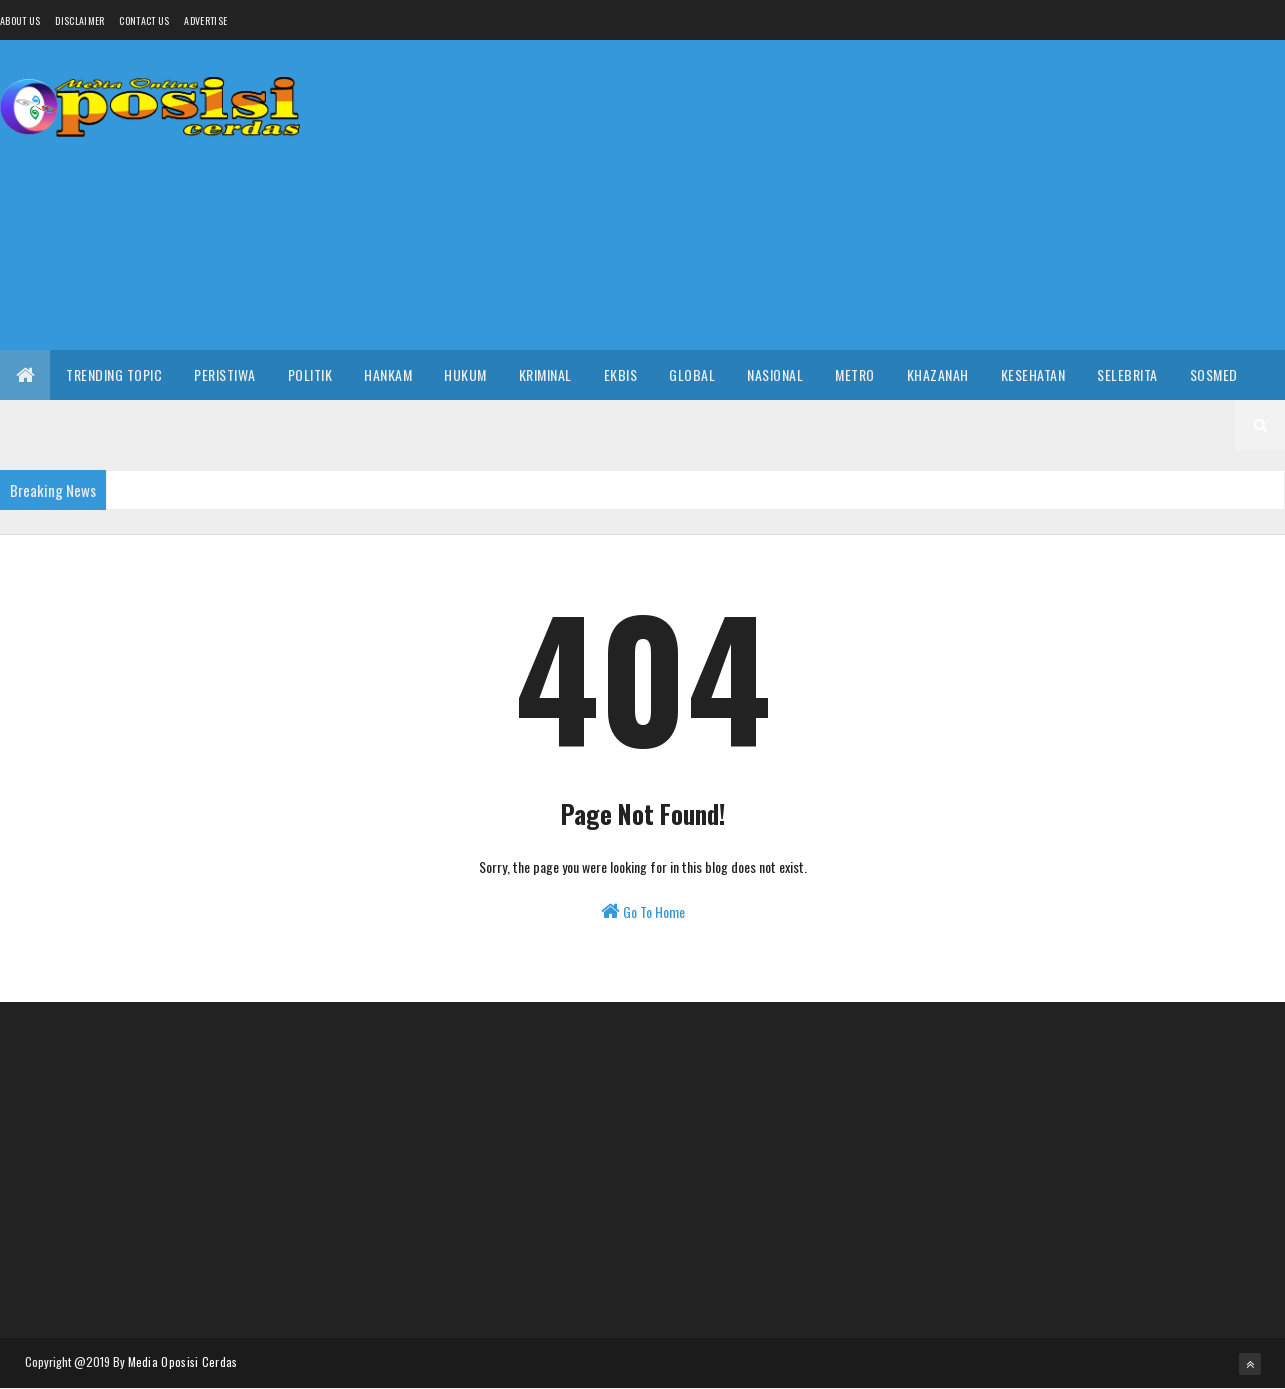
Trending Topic (114, 374)
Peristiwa (225, 374)
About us (20, 20)
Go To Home (643, 911)
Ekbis (621, 374)
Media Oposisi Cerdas (183, 1361)
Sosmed (1214, 374)
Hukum (465, 374)
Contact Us (144, 20)
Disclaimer (79, 20)
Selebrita (1127, 374)
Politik (310, 374)
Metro (855, 374)
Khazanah (938, 374)
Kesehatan (1033, 374)
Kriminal (545, 374)
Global (692, 374)
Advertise (205, 20)
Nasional (775, 374)
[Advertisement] (921, 195)
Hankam (388, 374)
